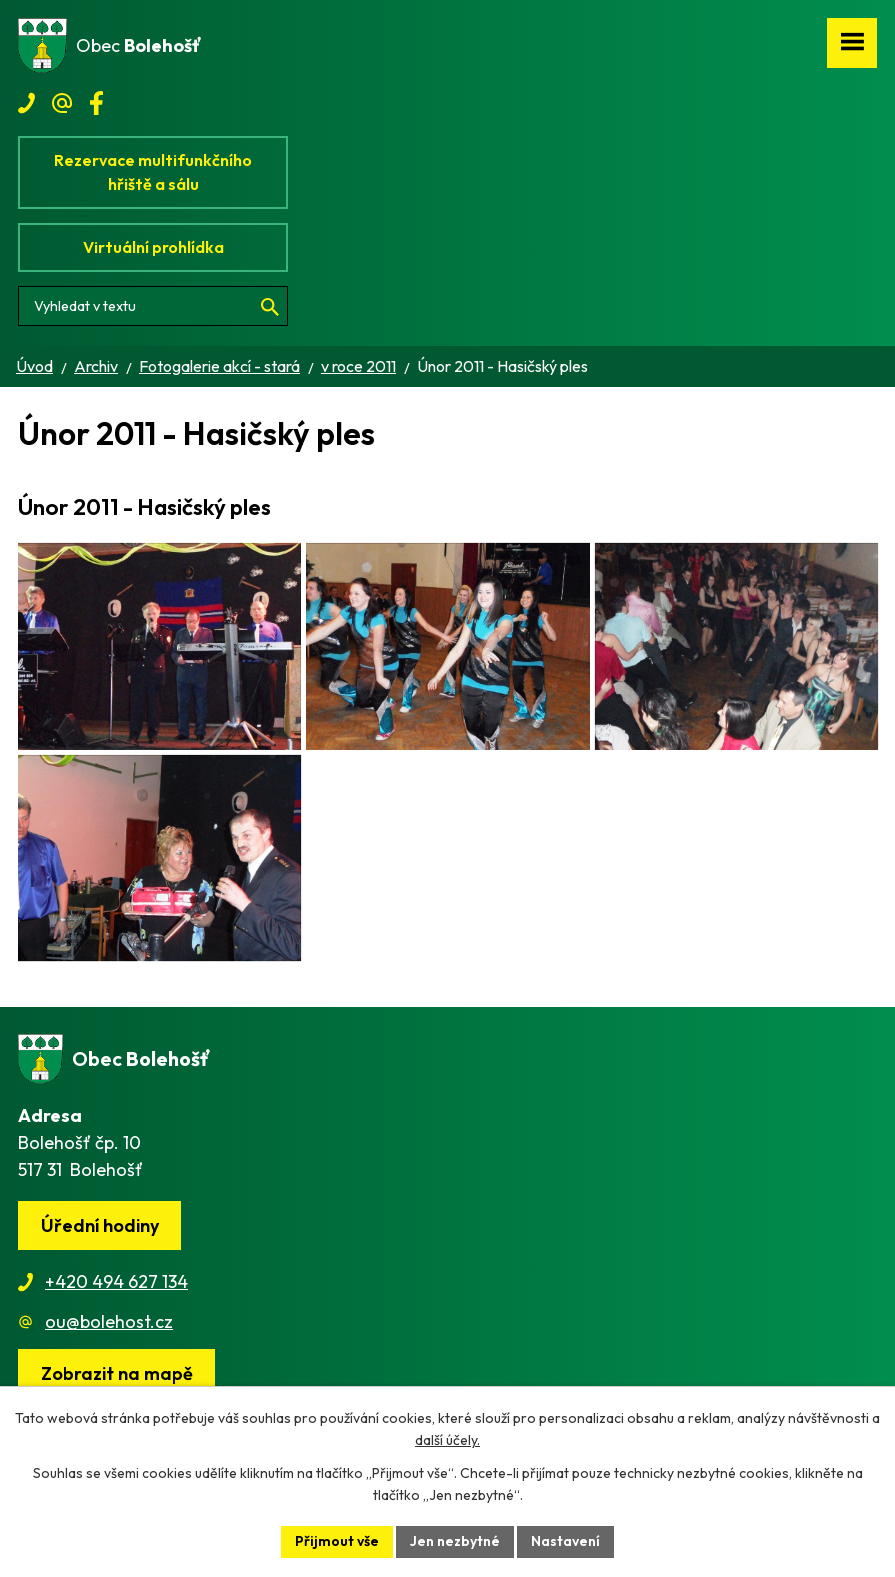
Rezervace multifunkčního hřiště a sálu (153, 172)
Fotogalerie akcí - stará (219, 366)
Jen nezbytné (455, 1541)
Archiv (96, 366)
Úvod (34, 366)
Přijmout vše (337, 1541)
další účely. (447, 1441)
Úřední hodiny (100, 1252)
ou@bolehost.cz (109, 1348)
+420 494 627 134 (116, 1308)
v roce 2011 (358, 366)
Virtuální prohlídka (153, 247)
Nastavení (565, 1541)
